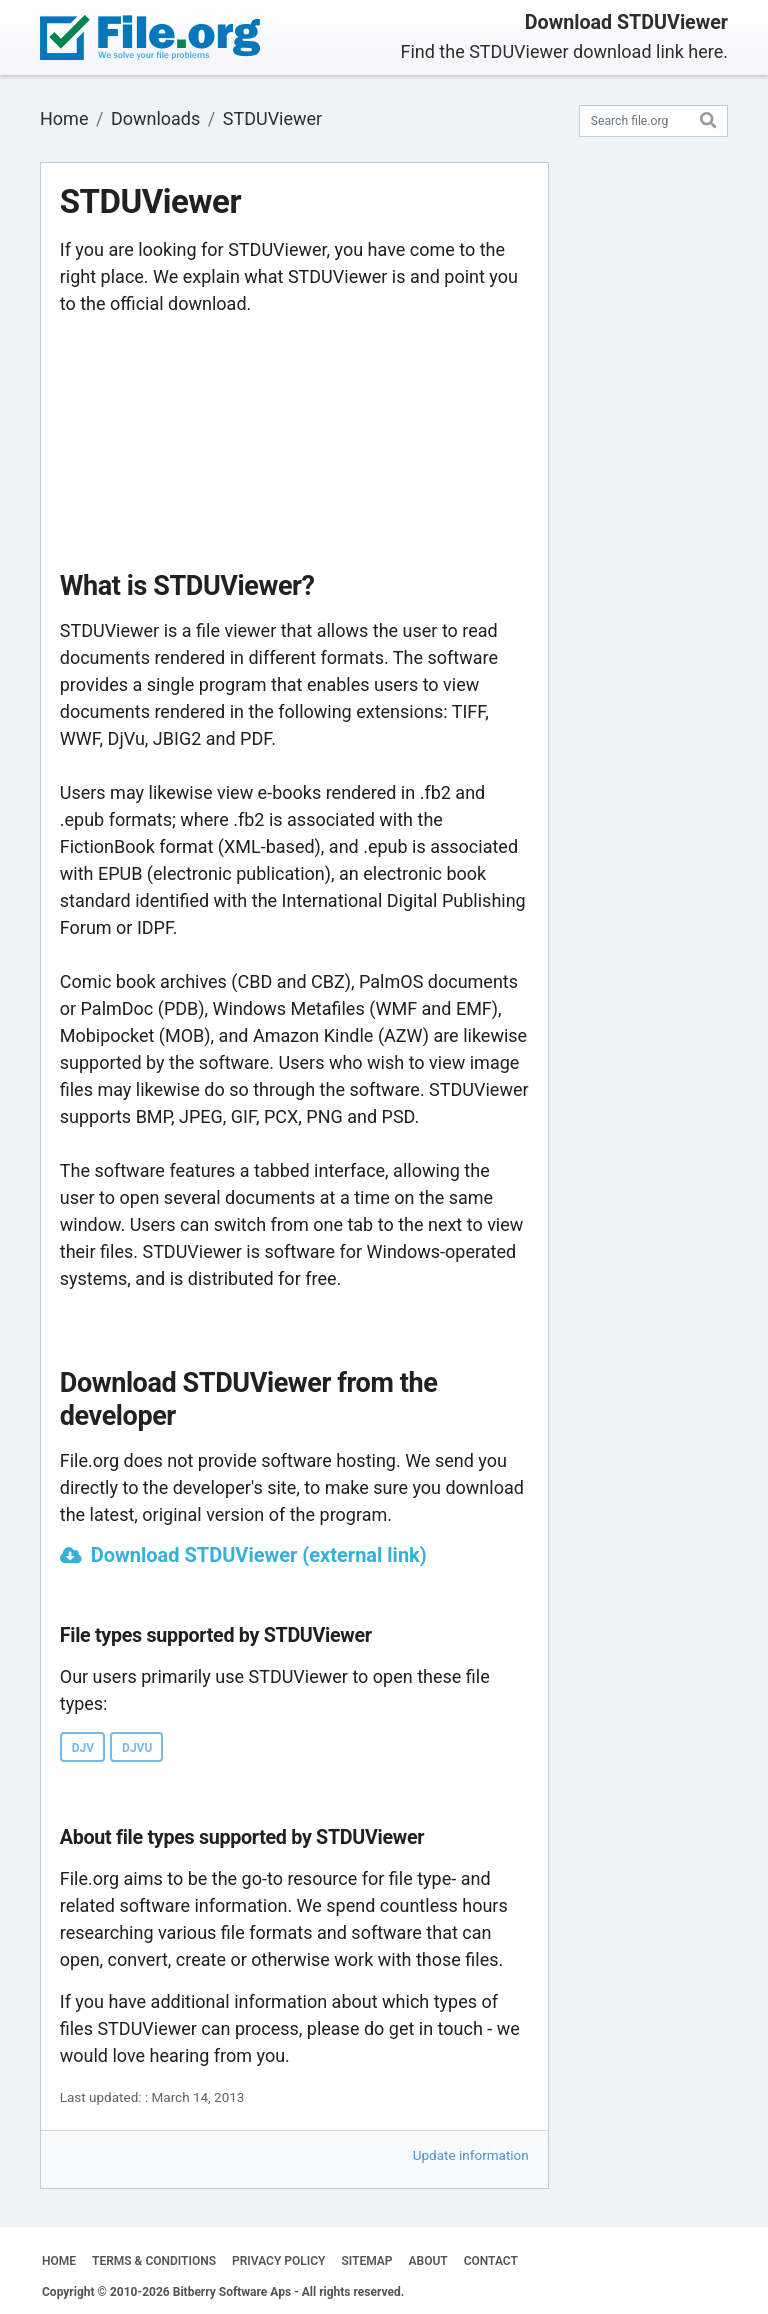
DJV (83, 1748)
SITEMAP (366, 2261)
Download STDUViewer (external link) (259, 1555)
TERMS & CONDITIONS (154, 2261)
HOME (59, 2261)
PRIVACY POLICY (278, 2261)
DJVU (137, 1748)
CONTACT (491, 2261)
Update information (471, 2155)
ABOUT (428, 2261)
